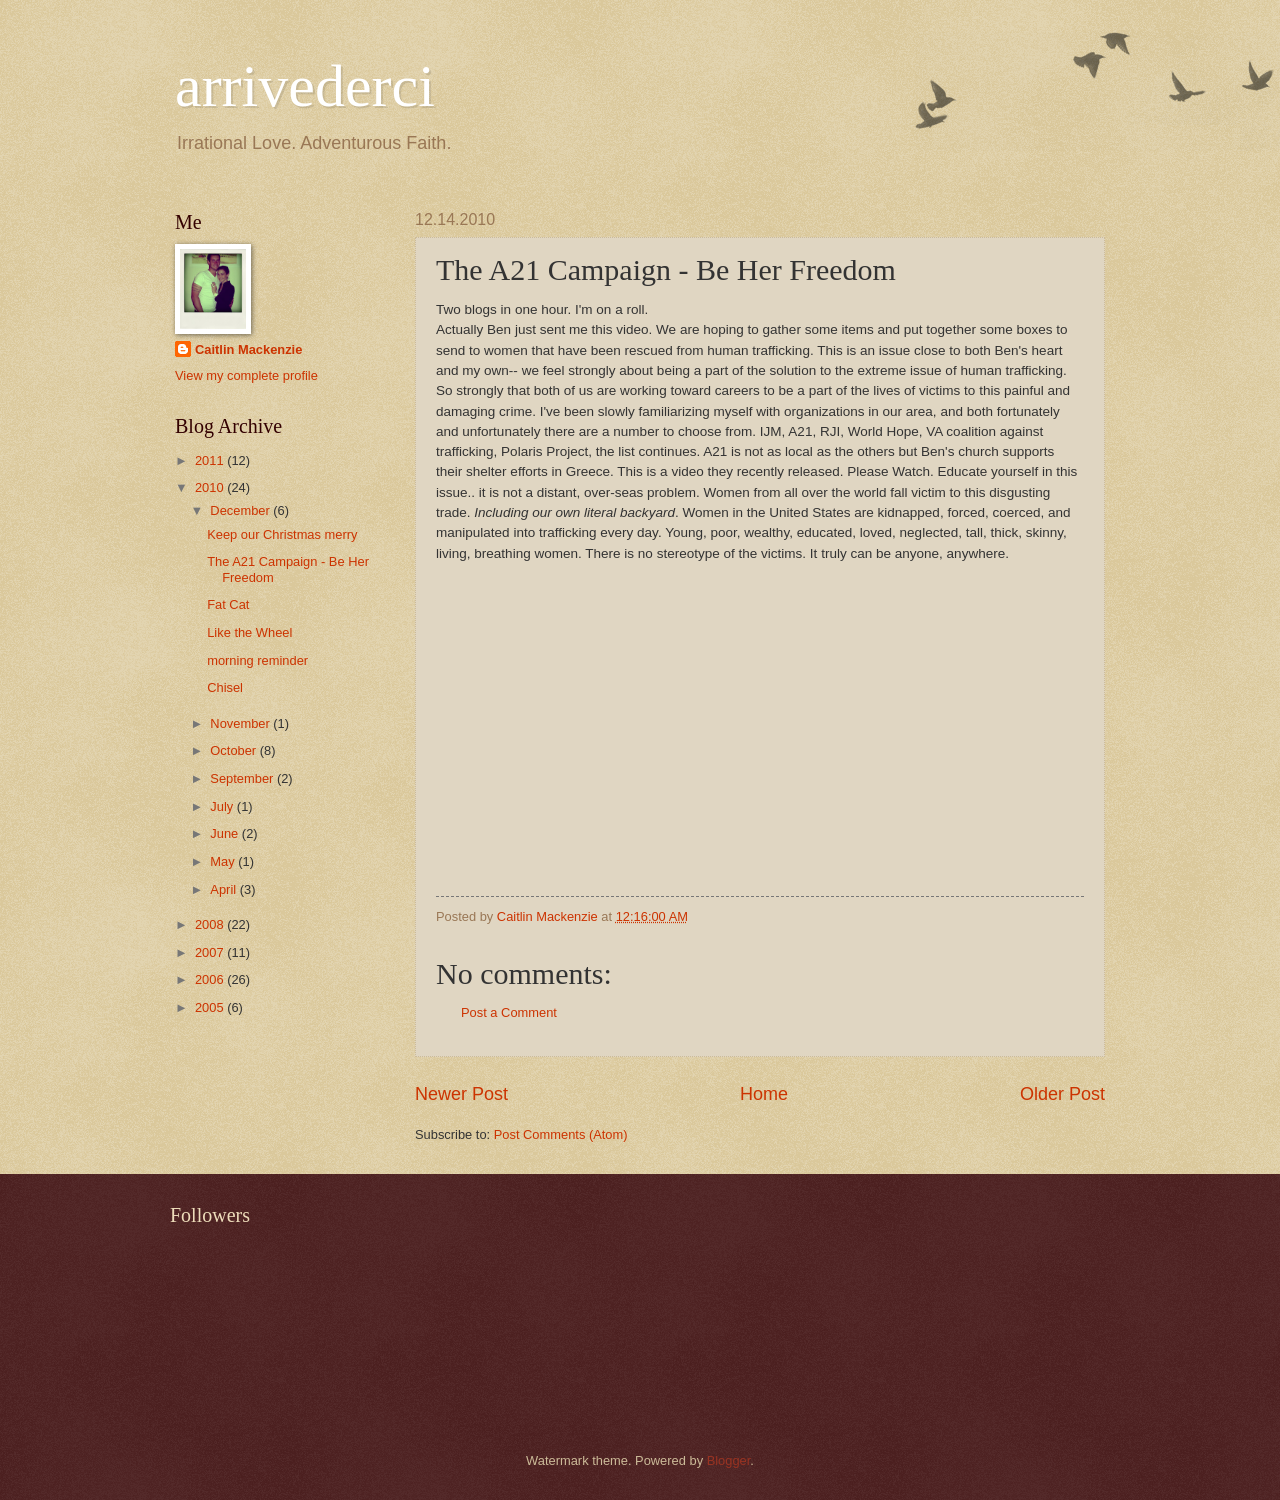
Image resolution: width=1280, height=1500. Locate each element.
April (224, 889)
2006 (211, 979)
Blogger (729, 1460)
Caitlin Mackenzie (248, 349)
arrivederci (305, 86)
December (241, 510)
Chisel (225, 687)
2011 (211, 460)
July (223, 806)
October (234, 750)
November (241, 723)
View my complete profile (246, 375)
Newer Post (461, 1094)
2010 (211, 487)
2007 (211, 952)
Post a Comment (509, 1012)
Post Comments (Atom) (561, 1134)
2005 (211, 1007)
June (226, 833)
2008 (211, 924)
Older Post (1062, 1094)
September (243, 778)
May (224, 861)
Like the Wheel (249, 632)
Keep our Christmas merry (282, 534)
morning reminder (257, 660)
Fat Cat (228, 604)
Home (764, 1094)
